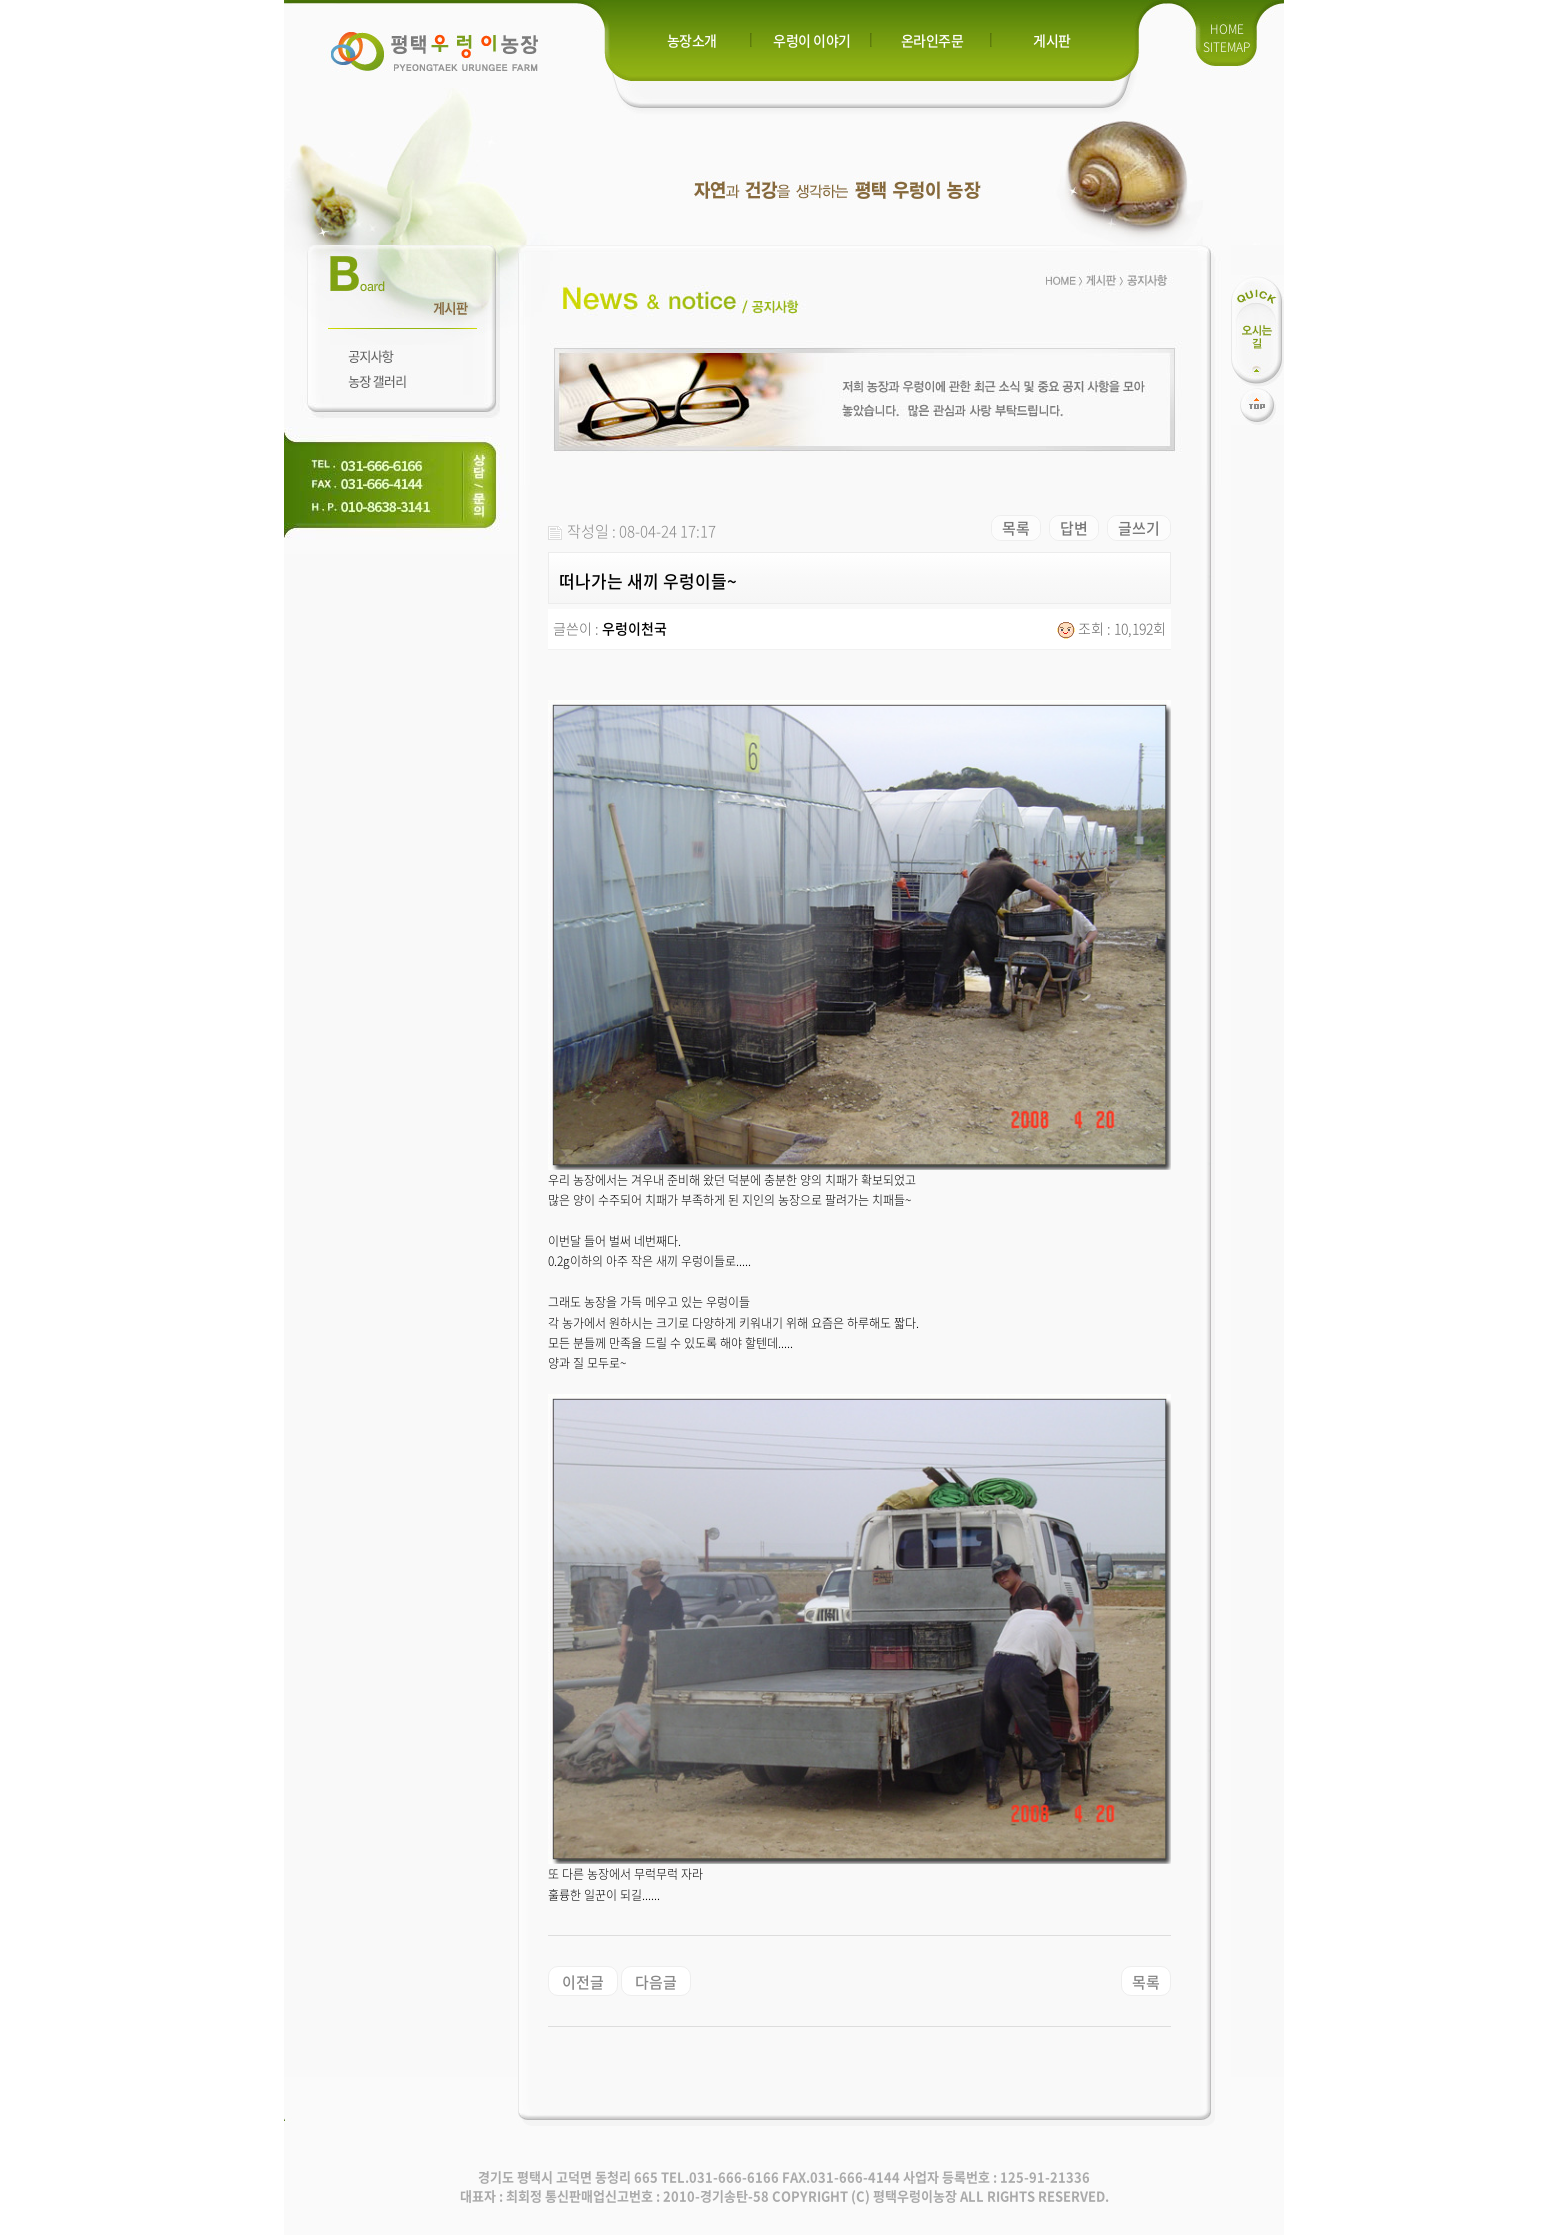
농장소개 (692, 40)
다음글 (656, 1982)
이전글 (583, 1982)
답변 (1074, 528)
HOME (1227, 29)
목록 (1016, 528)
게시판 (1052, 40)
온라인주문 (932, 40)
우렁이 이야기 (812, 40)
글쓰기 (1139, 528)
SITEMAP (1226, 47)
